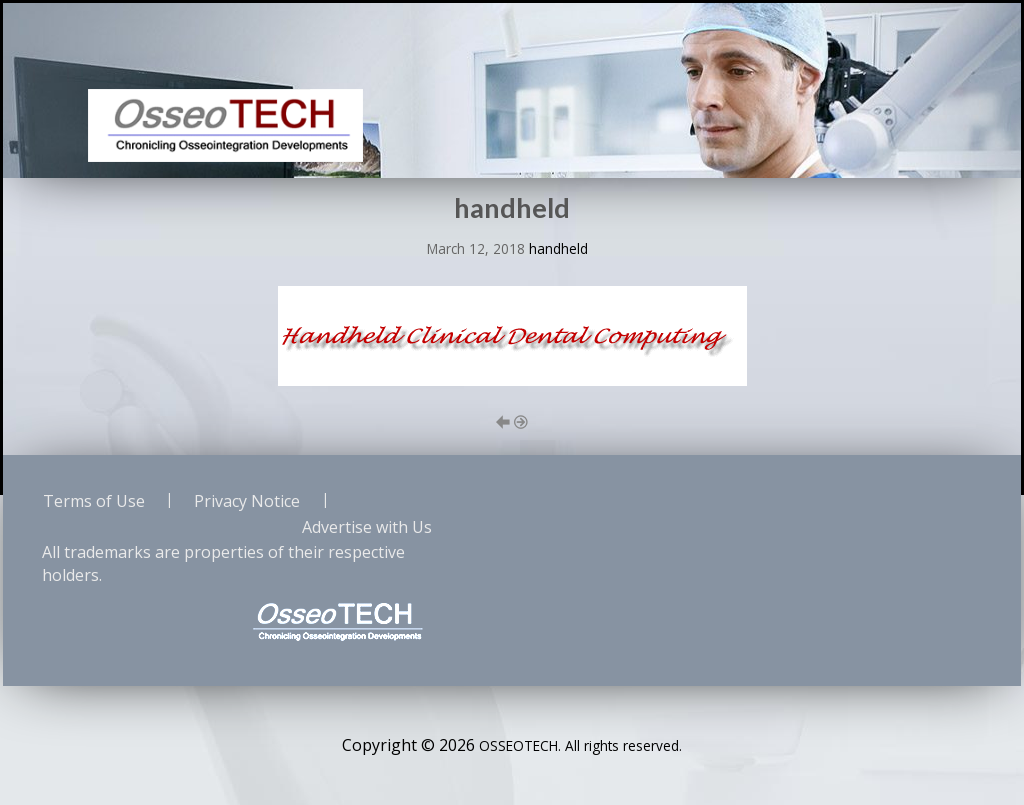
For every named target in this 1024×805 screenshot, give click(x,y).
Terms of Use (94, 501)
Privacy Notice (247, 501)
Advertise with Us (367, 527)
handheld (558, 248)
